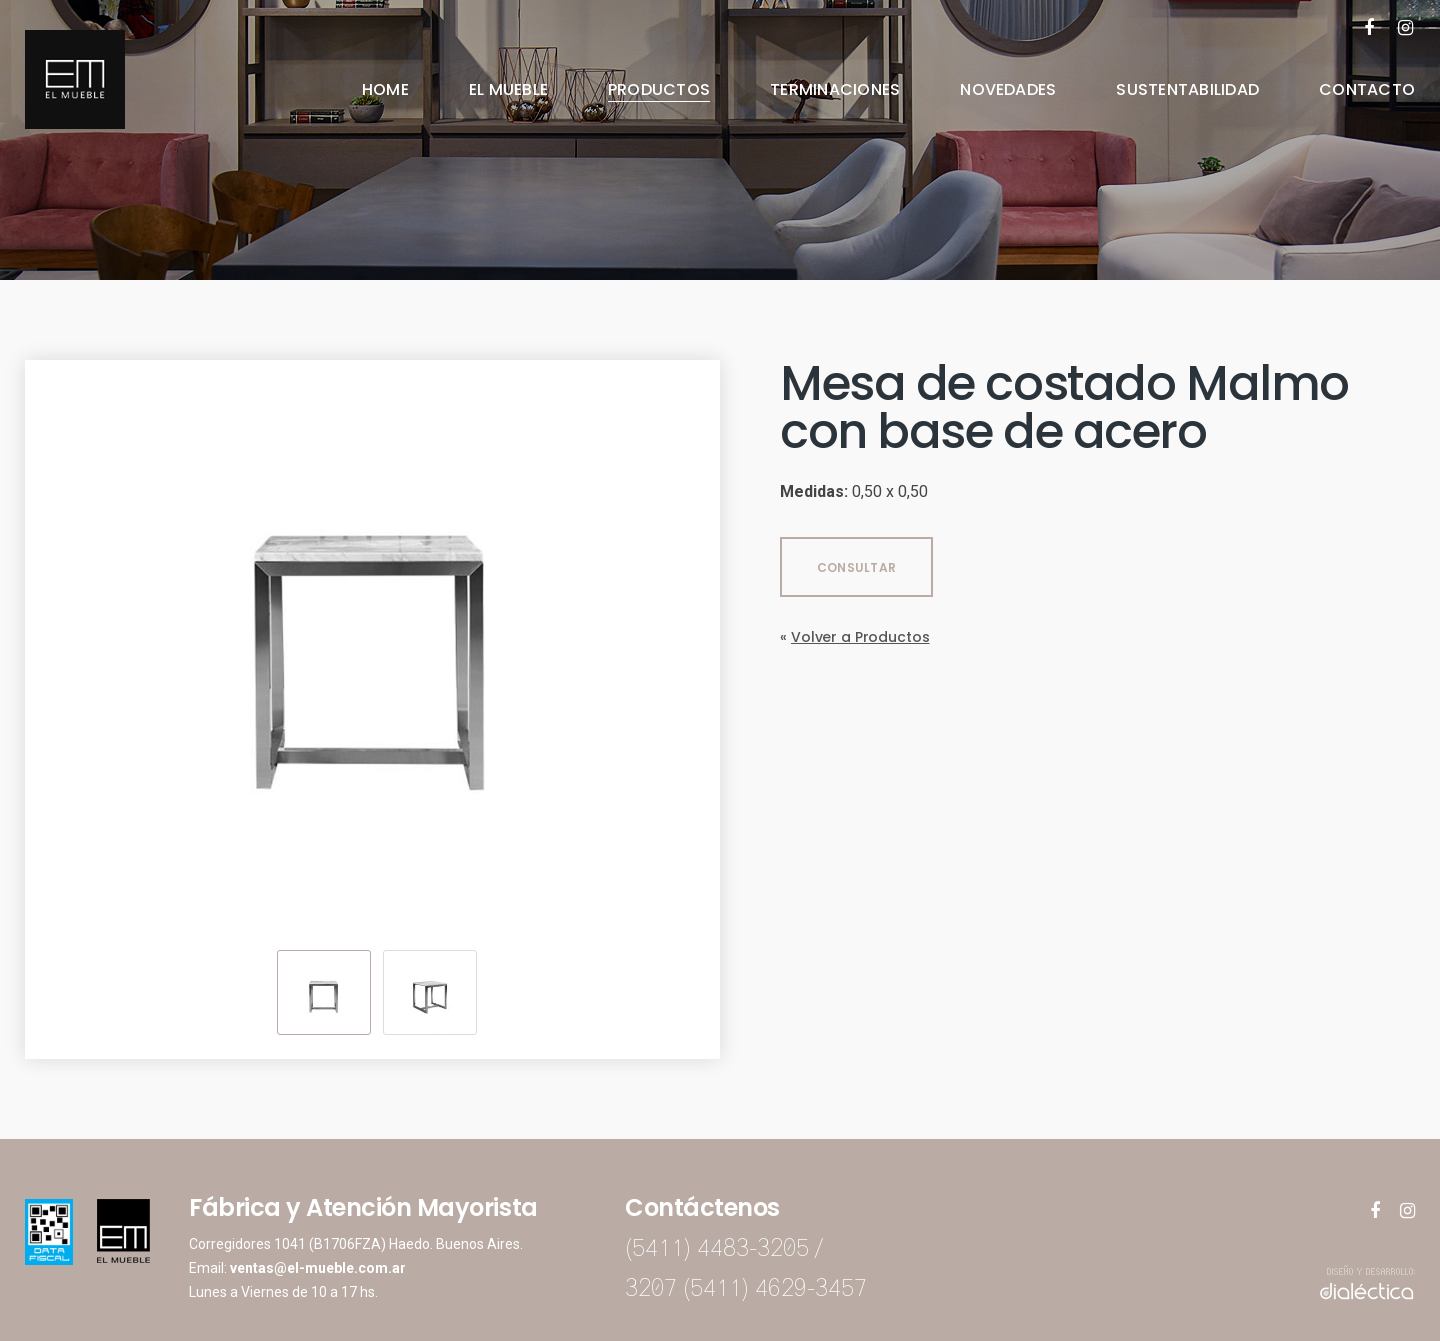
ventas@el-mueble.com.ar (318, 1268)
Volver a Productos (860, 637)
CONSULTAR (856, 567)
